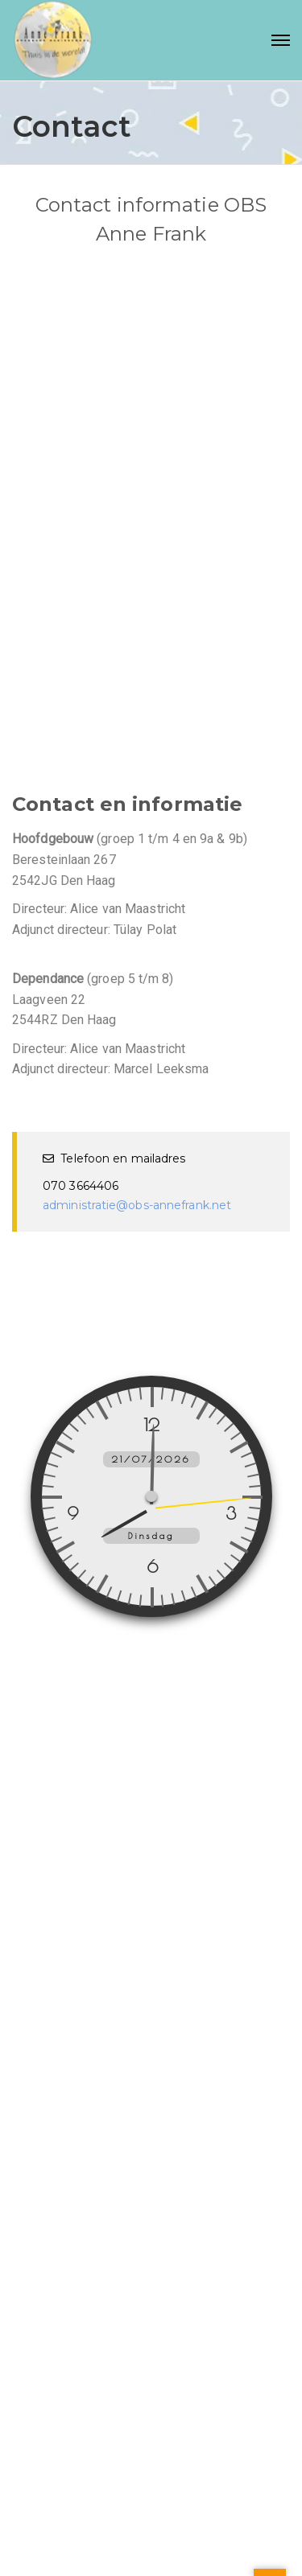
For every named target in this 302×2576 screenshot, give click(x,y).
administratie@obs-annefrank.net (137, 1205)
